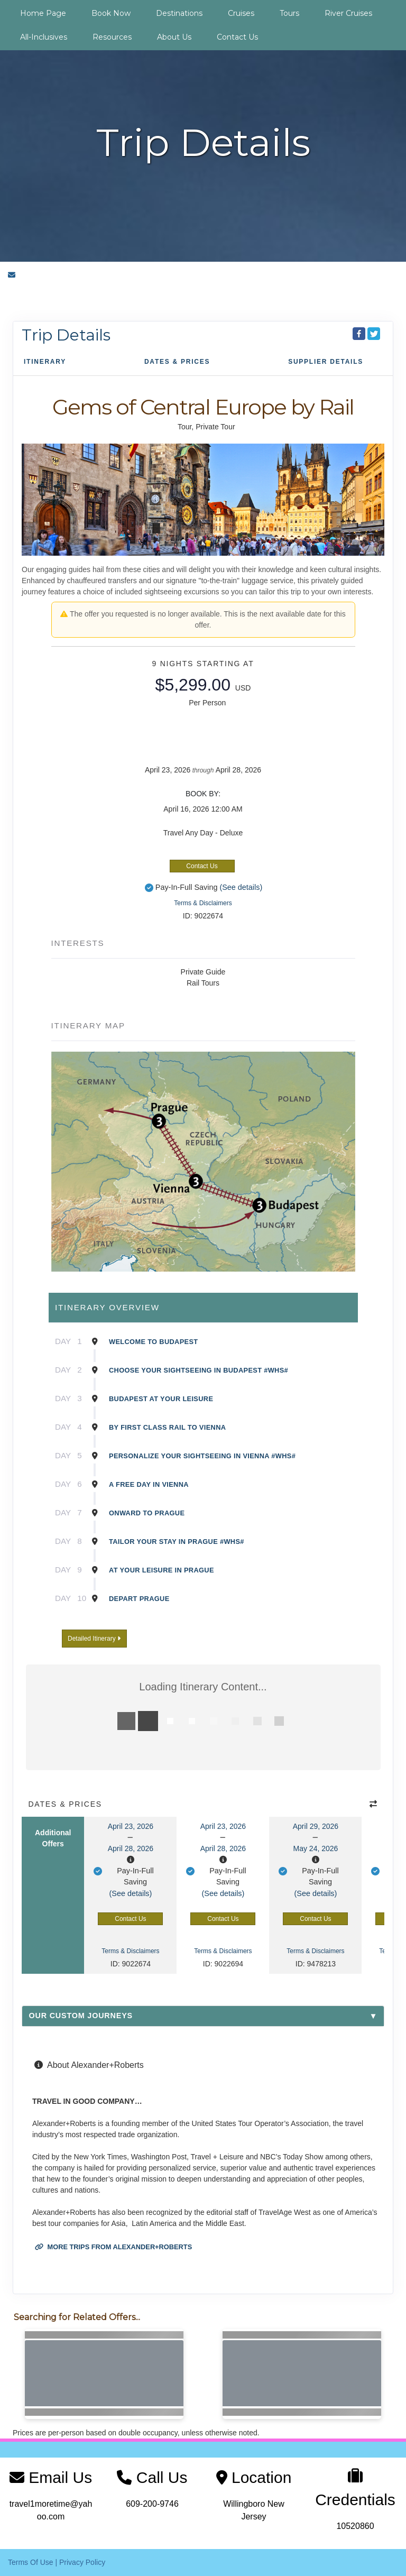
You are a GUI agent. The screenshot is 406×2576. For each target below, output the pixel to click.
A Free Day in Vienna (149, 1484)
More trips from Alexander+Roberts (113, 2247)
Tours (289, 13)
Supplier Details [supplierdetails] (325, 361)
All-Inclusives (43, 37)
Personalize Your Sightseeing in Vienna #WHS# (202, 1456)
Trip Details (66, 335)
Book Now (111, 13)
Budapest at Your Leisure (161, 1399)
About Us (174, 37)
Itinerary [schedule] (45, 361)
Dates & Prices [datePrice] (177, 361)
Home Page (43, 13)
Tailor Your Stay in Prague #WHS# (176, 1541)
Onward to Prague (146, 1513)
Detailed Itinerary (94, 1638)
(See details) (240, 887)
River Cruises (348, 13)
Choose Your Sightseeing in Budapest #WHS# (198, 1370)
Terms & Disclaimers (203, 903)
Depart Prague (139, 1599)
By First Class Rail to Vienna (167, 1427)
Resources (112, 37)
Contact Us (237, 37)
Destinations (179, 13)
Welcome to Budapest (153, 1342)
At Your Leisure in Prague (161, 1570)
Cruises (241, 13)
